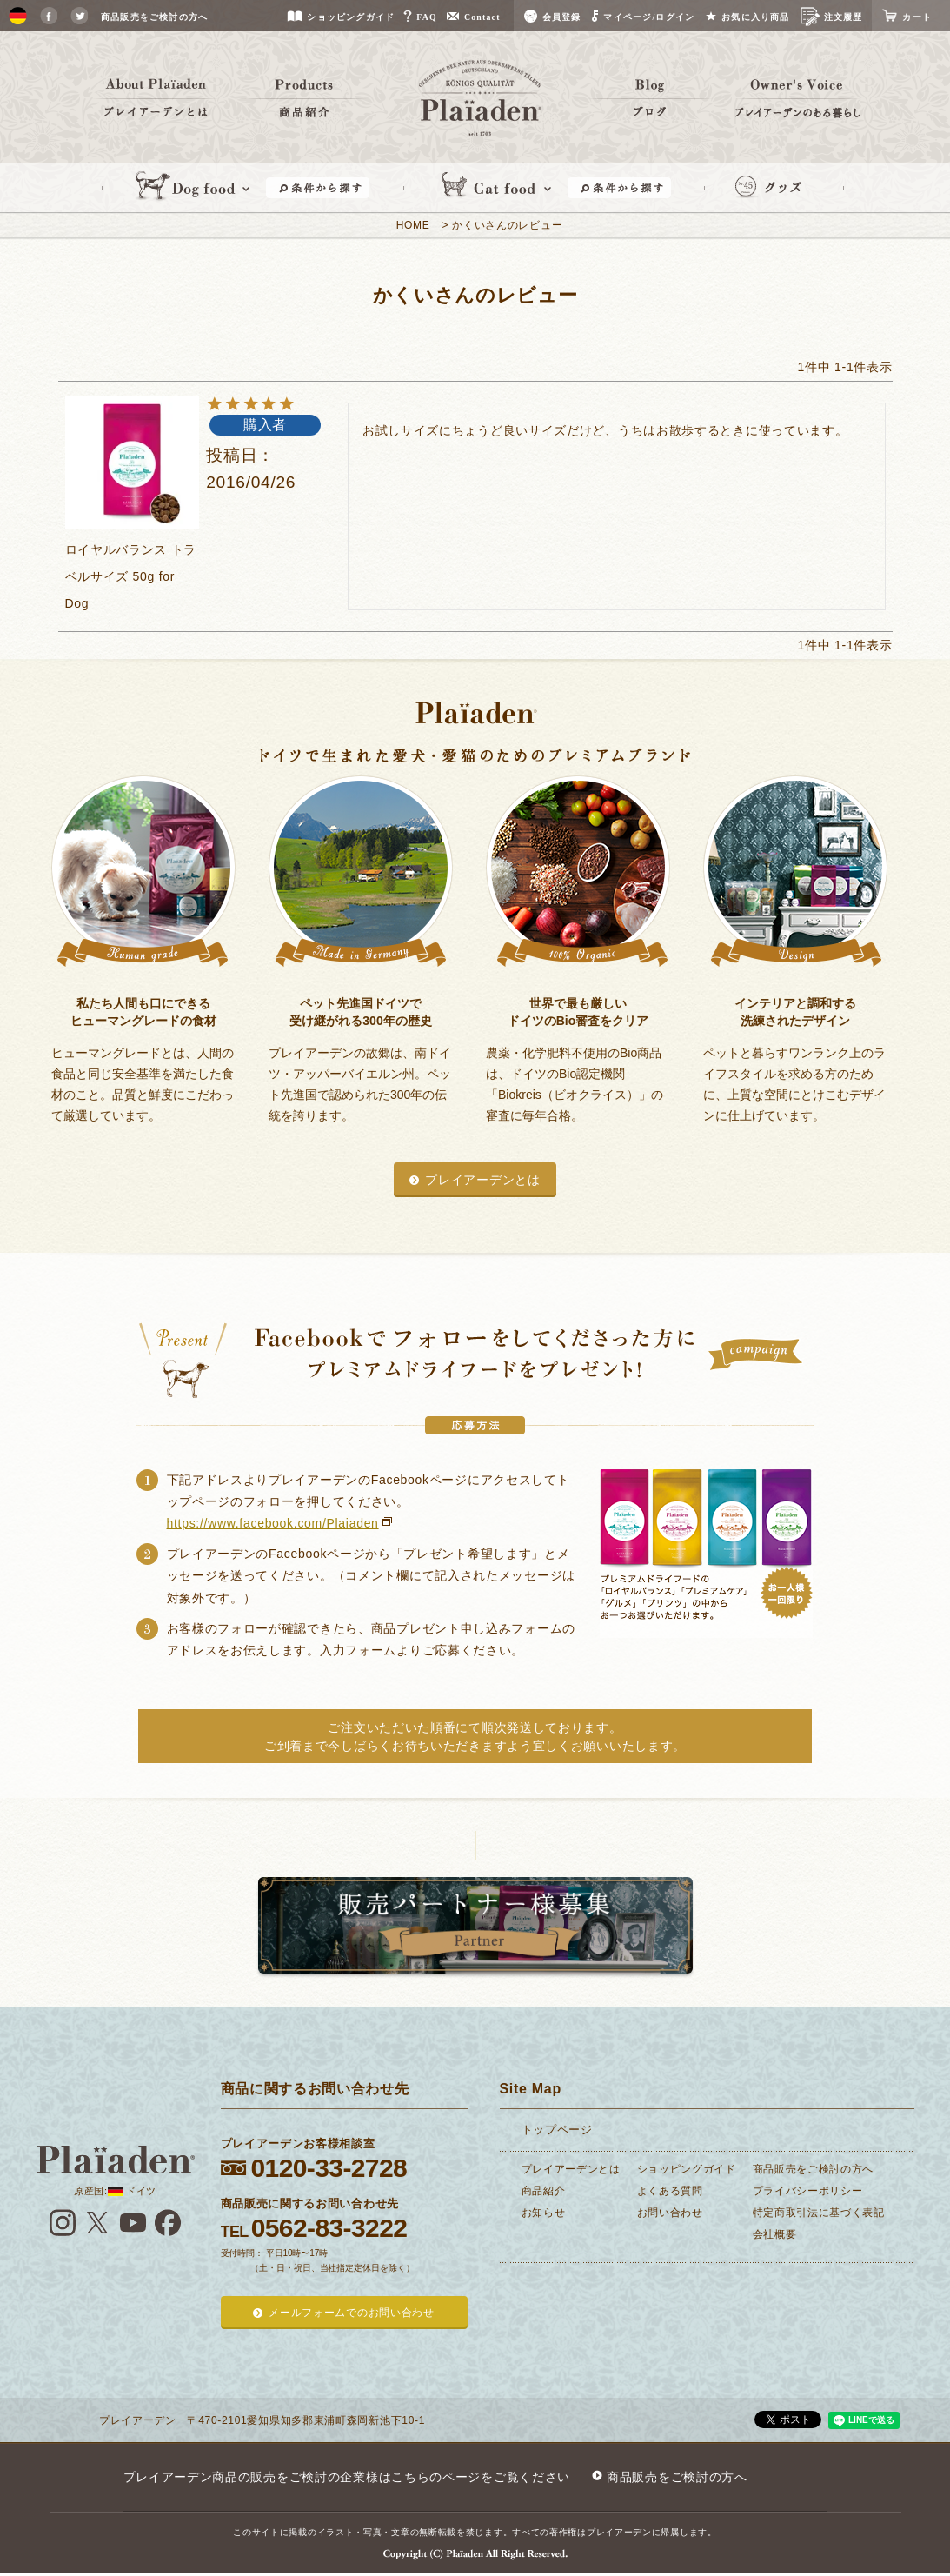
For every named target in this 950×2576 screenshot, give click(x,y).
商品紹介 (544, 2191)
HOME (413, 225)
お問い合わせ (670, 2213)
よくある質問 (670, 2191)
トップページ (557, 2129)
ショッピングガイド (686, 2169)
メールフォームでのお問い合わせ (352, 2312)
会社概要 (775, 2234)
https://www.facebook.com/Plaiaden (273, 1523)
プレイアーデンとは (482, 1180)
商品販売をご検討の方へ (813, 2169)
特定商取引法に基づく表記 (819, 2213)
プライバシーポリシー (808, 2191)
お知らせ (544, 2213)
